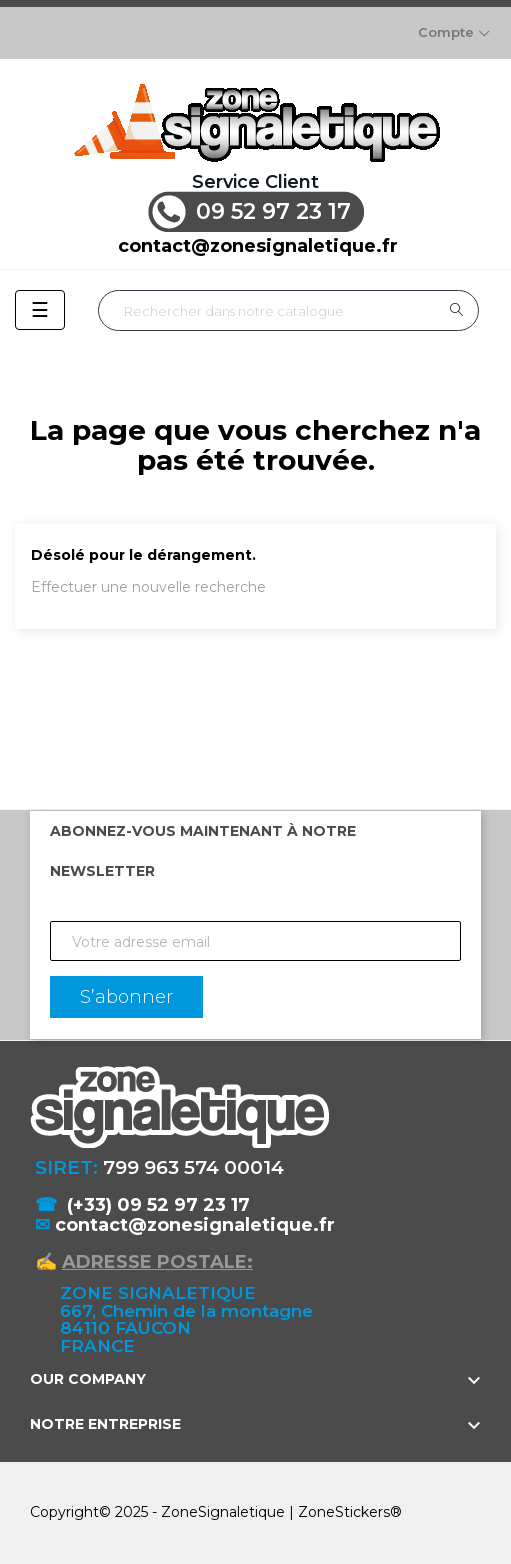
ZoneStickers (344, 1512)
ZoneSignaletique (223, 1512)
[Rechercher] (288, 310)
